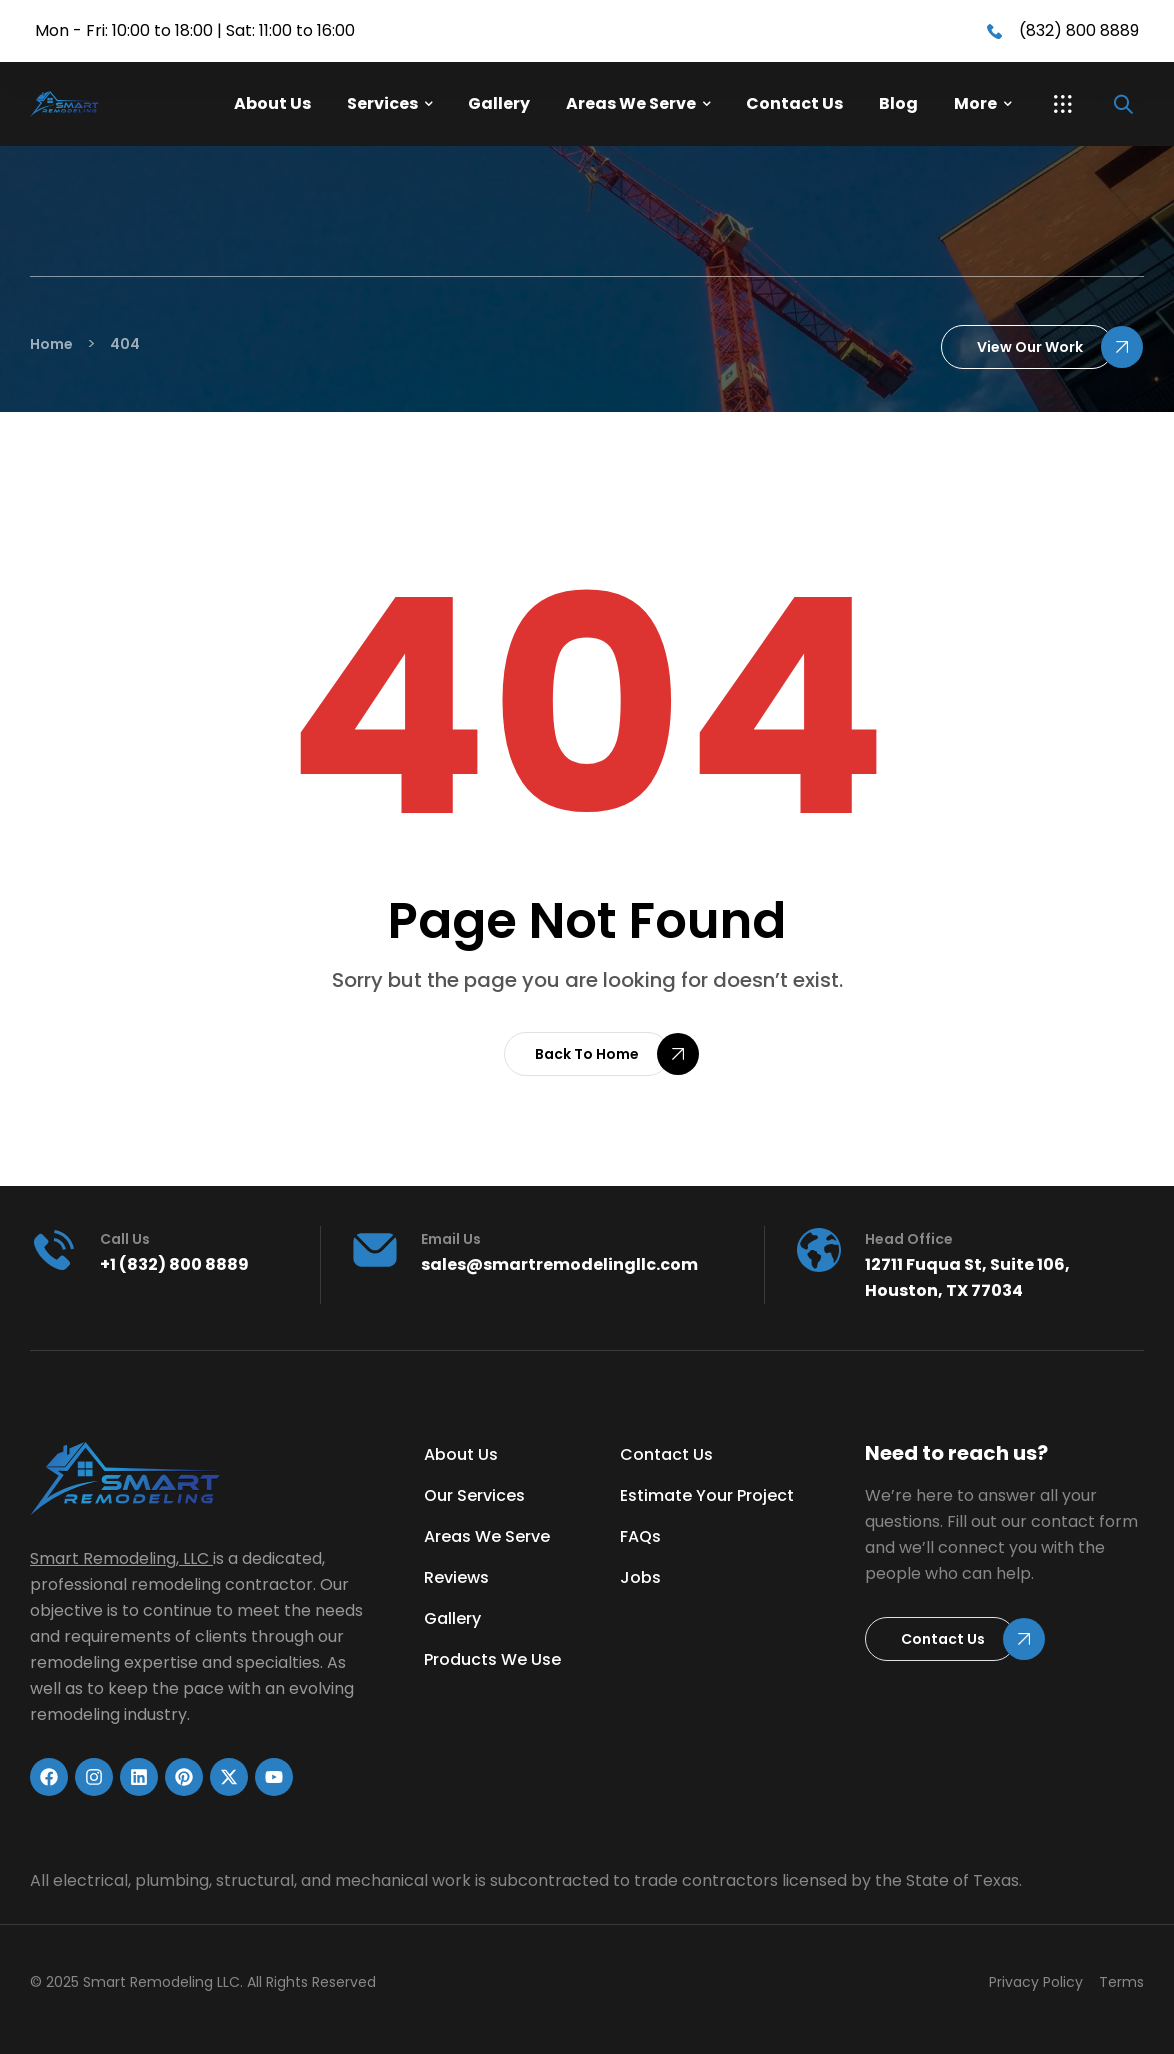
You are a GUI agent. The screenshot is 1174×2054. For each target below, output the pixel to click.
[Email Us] (375, 1250)
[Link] (98, 104)
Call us (125, 1239)
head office (909, 1239)
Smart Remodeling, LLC (119, 1558)
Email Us (451, 1239)
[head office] (819, 1250)
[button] (1063, 104)
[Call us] (54, 1250)
